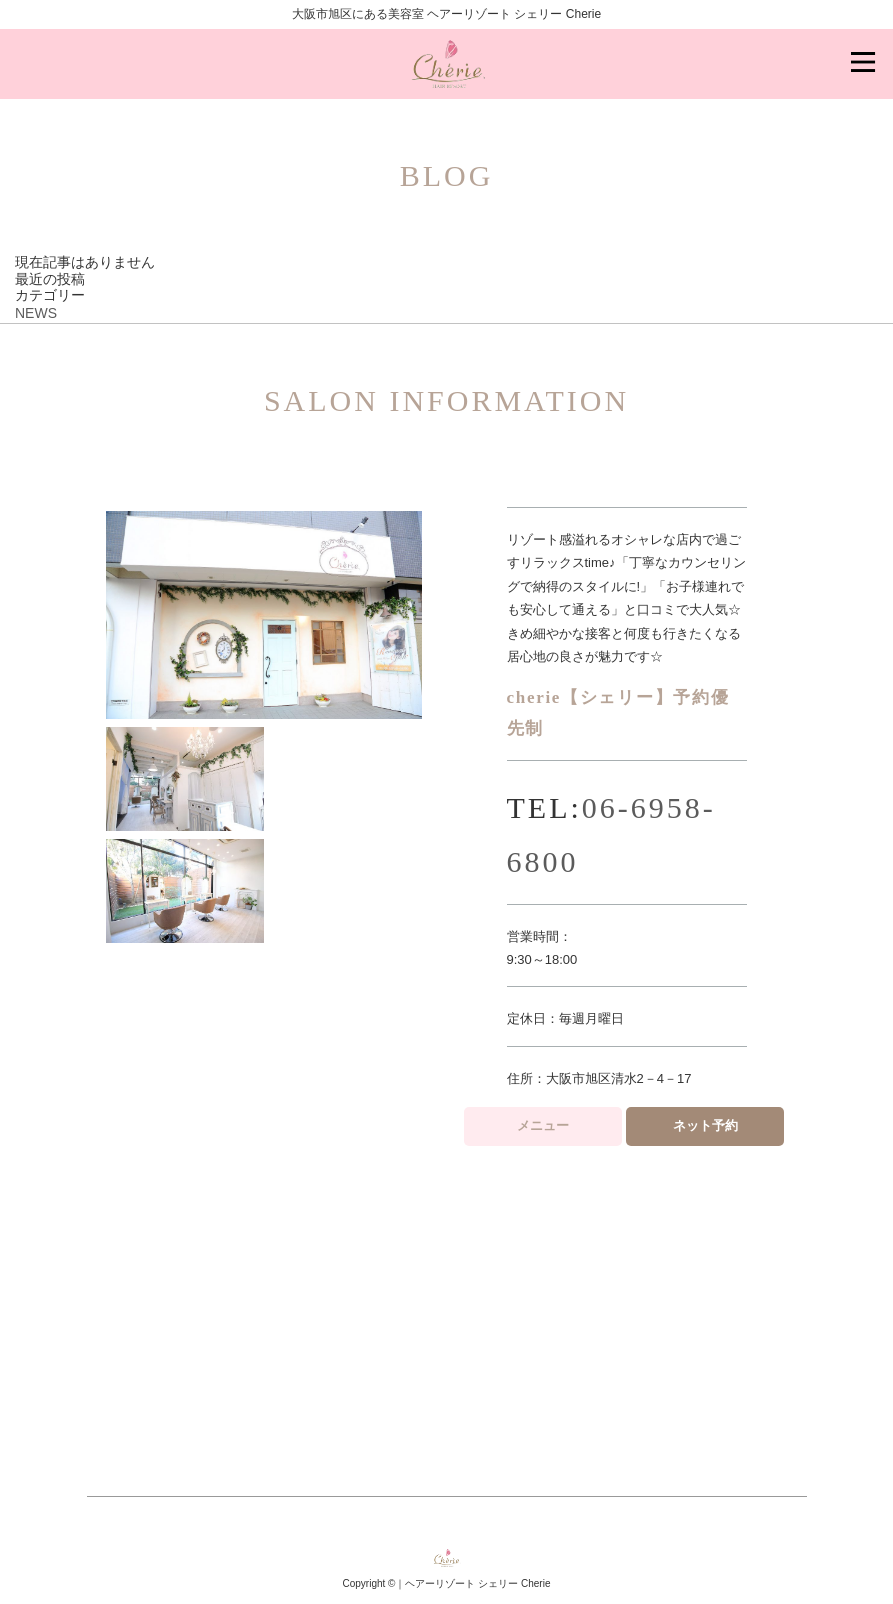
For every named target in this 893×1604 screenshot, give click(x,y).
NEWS (36, 313)
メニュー (543, 1125)
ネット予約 (705, 1125)
